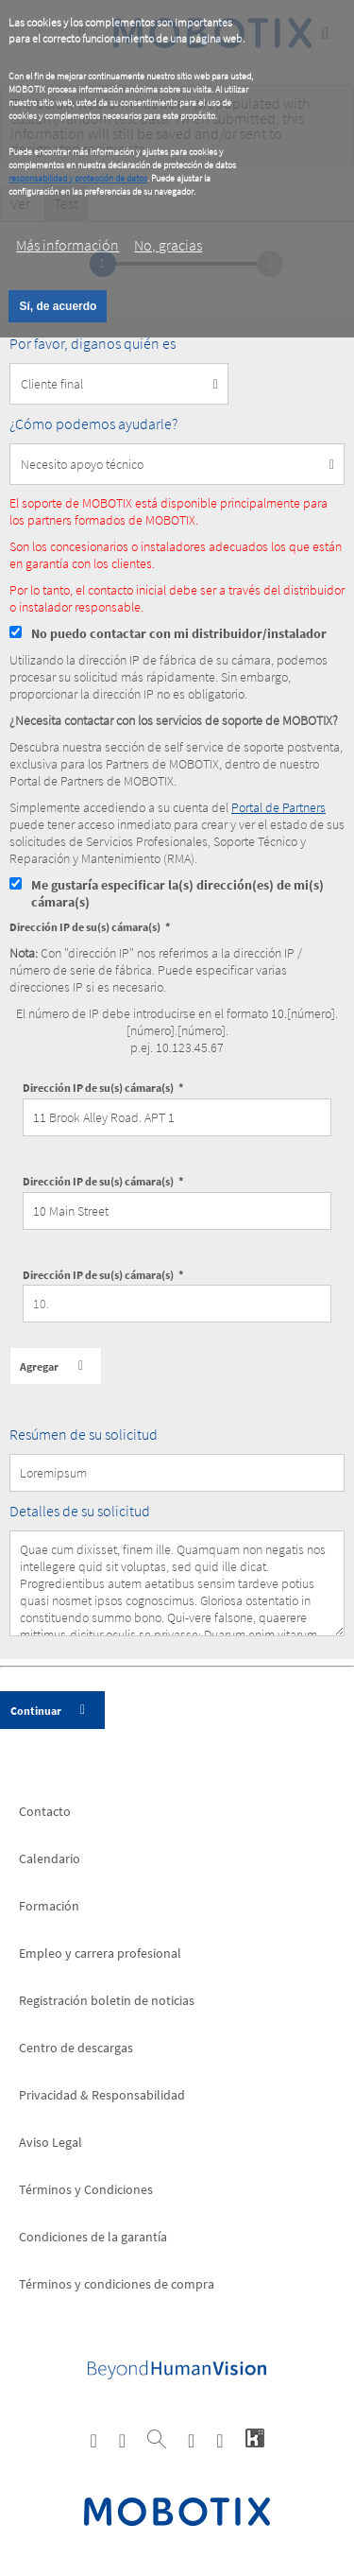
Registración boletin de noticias (106, 2000)
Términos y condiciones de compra (116, 2283)
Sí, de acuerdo (57, 306)
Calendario (49, 1858)
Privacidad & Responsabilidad (102, 2094)
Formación (49, 1905)
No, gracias (168, 244)
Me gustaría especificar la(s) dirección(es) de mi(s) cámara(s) (177, 893)
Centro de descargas (76, 2047)
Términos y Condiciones (86, 2189)
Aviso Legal (50, 2142)
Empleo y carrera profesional (100, 1953)
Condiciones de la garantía (93, 2236)
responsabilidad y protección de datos (77, 178)
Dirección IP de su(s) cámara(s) (84, 927)
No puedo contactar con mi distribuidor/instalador (179, 633)
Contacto (45, 1811)
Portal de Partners (278, 807)
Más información (67, 244)
